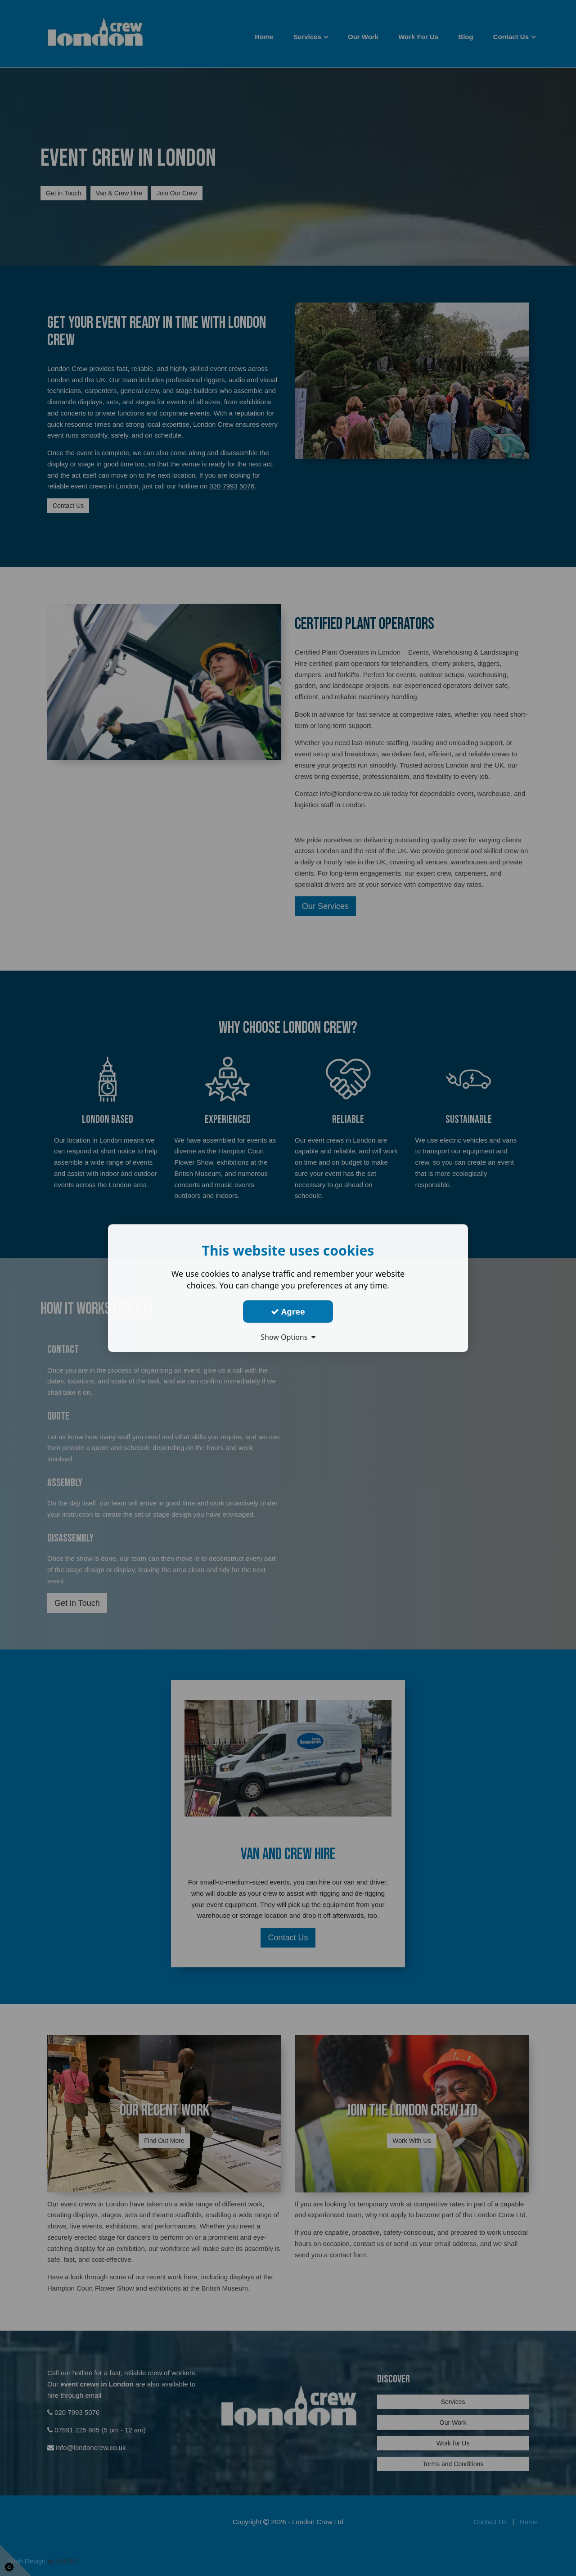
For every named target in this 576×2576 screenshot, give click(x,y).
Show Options (288, 1337)
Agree (288, 1311)
